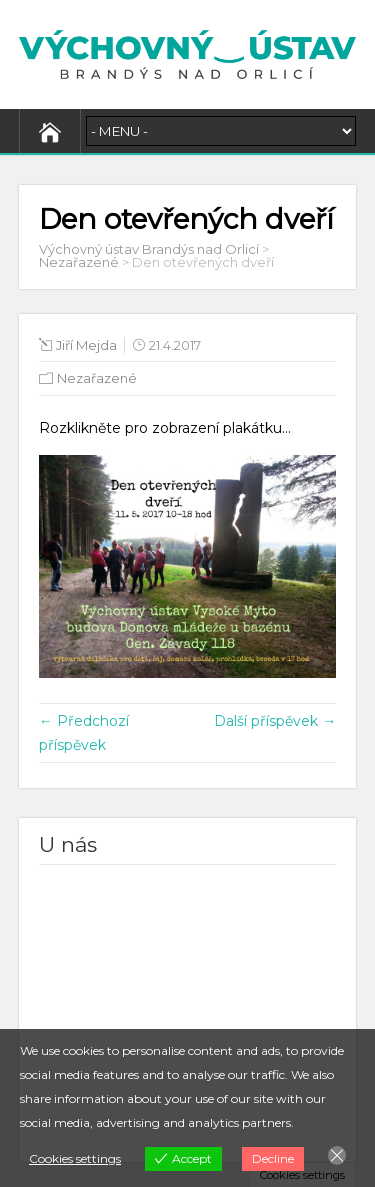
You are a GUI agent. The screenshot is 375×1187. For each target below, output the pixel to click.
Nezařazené (97, 378)
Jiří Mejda (86, 345)
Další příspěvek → (275, 721)
